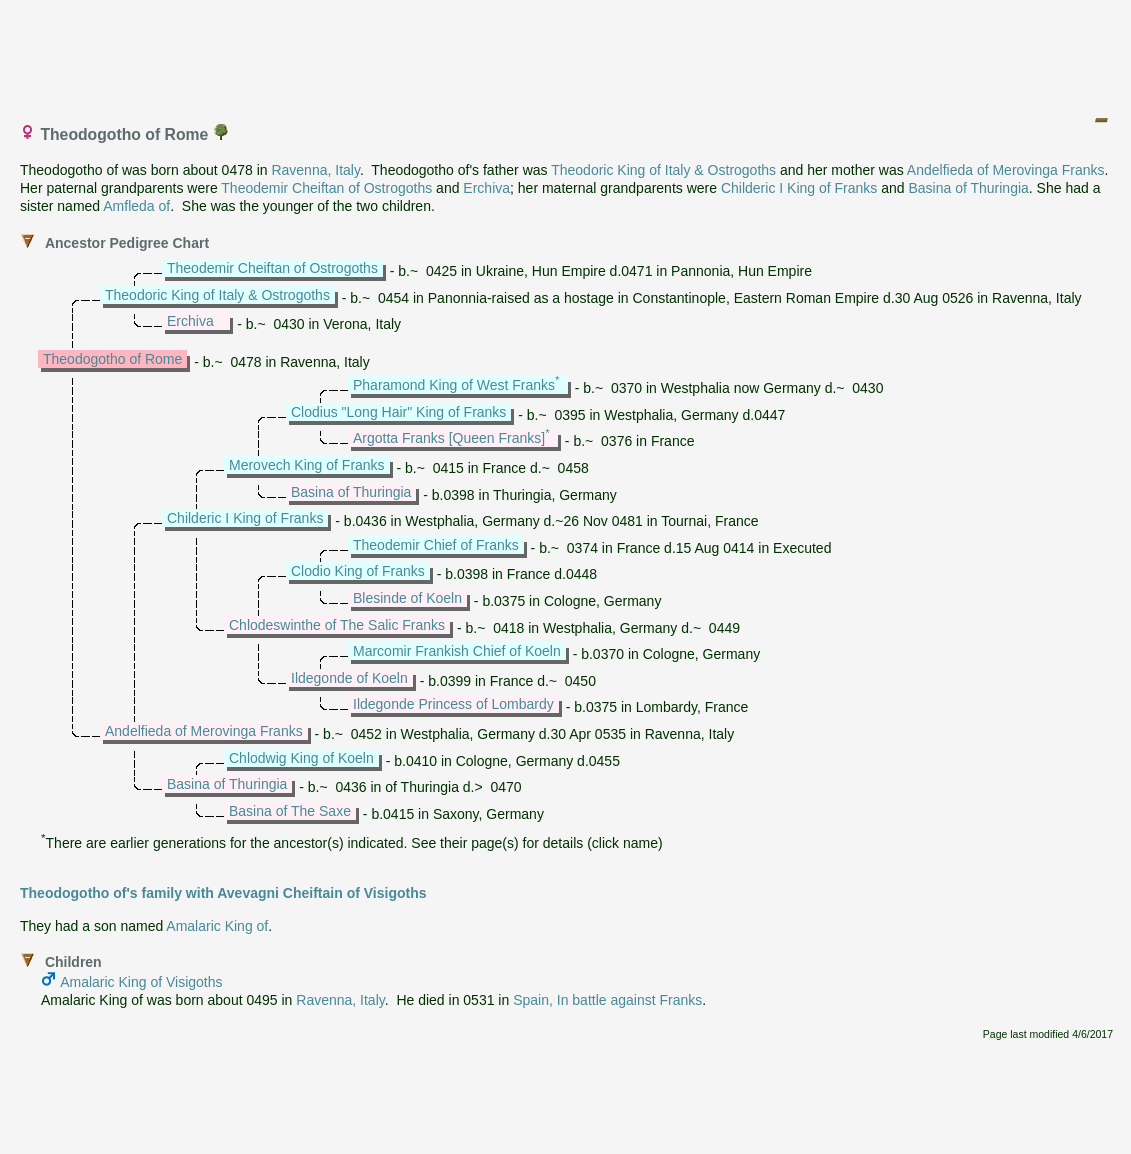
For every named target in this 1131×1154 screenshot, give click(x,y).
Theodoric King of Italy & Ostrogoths (663, 170)
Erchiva (486, 188)
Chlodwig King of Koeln (301, 758)
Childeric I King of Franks (799, 188)
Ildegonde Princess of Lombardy (453, 704)
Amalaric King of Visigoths (141, 982)
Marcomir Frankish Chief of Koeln (457, 651)
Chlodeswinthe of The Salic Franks (337, 625)
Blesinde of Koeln (407, 598)
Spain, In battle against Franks (607, 1000)
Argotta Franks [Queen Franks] (449, 438)
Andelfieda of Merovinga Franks (1006, 170)
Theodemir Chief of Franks (436, 545)
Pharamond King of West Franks (454, 385)
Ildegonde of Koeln (349, 678)
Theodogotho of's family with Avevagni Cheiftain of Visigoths (223, 893)
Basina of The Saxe (290, 811)
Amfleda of (136, 206)
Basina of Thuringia (968, 188)
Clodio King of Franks (358, 571)
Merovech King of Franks (307, 465)
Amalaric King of (217, 926)
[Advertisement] (567, 53)
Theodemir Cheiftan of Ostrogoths (326, 188)
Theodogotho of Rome (112, 359)
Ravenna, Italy (315, 170)
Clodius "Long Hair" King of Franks (398, 412)
